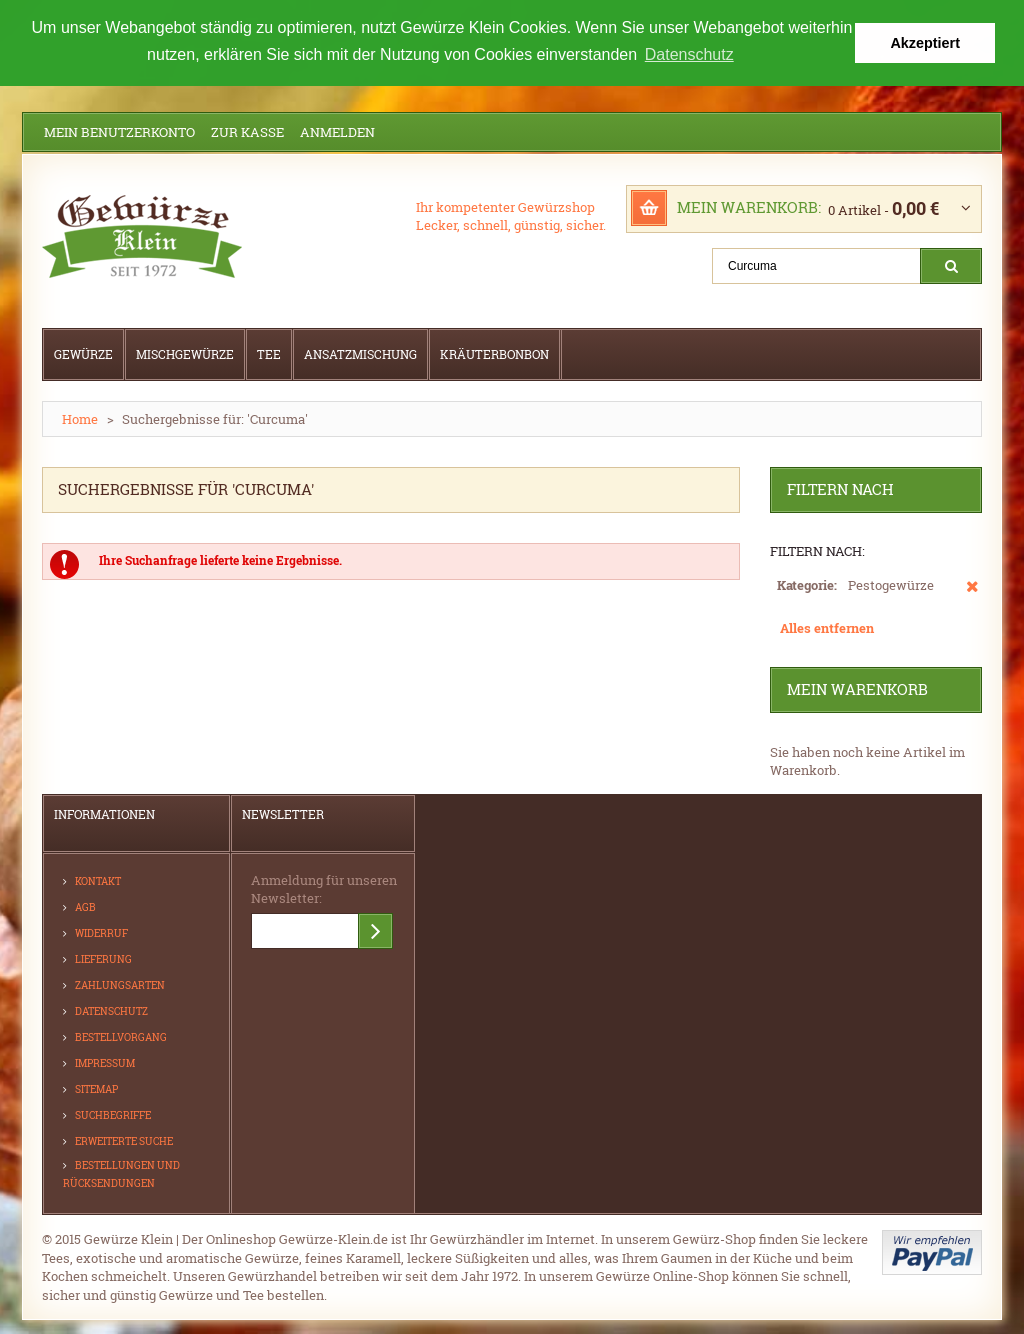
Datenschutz (111, 1010)
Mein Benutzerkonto (119, 131)
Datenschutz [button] (689, 54)
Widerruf (101, 932)
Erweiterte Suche (124, 1140)
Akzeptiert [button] (925, 43)
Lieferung (103, 958)
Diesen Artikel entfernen (972, 595)
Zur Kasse (247, 131)
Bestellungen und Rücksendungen (121, 1173)
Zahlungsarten (120, 984)
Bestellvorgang (121, 1036)
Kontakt (98, 880)
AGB (85, 906)
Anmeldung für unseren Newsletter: (324, 888)
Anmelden (337, 131)
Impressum (105, 1062)
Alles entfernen (827, 627)
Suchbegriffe (113, 1114)
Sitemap (96, 1088)
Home (80, 418)
